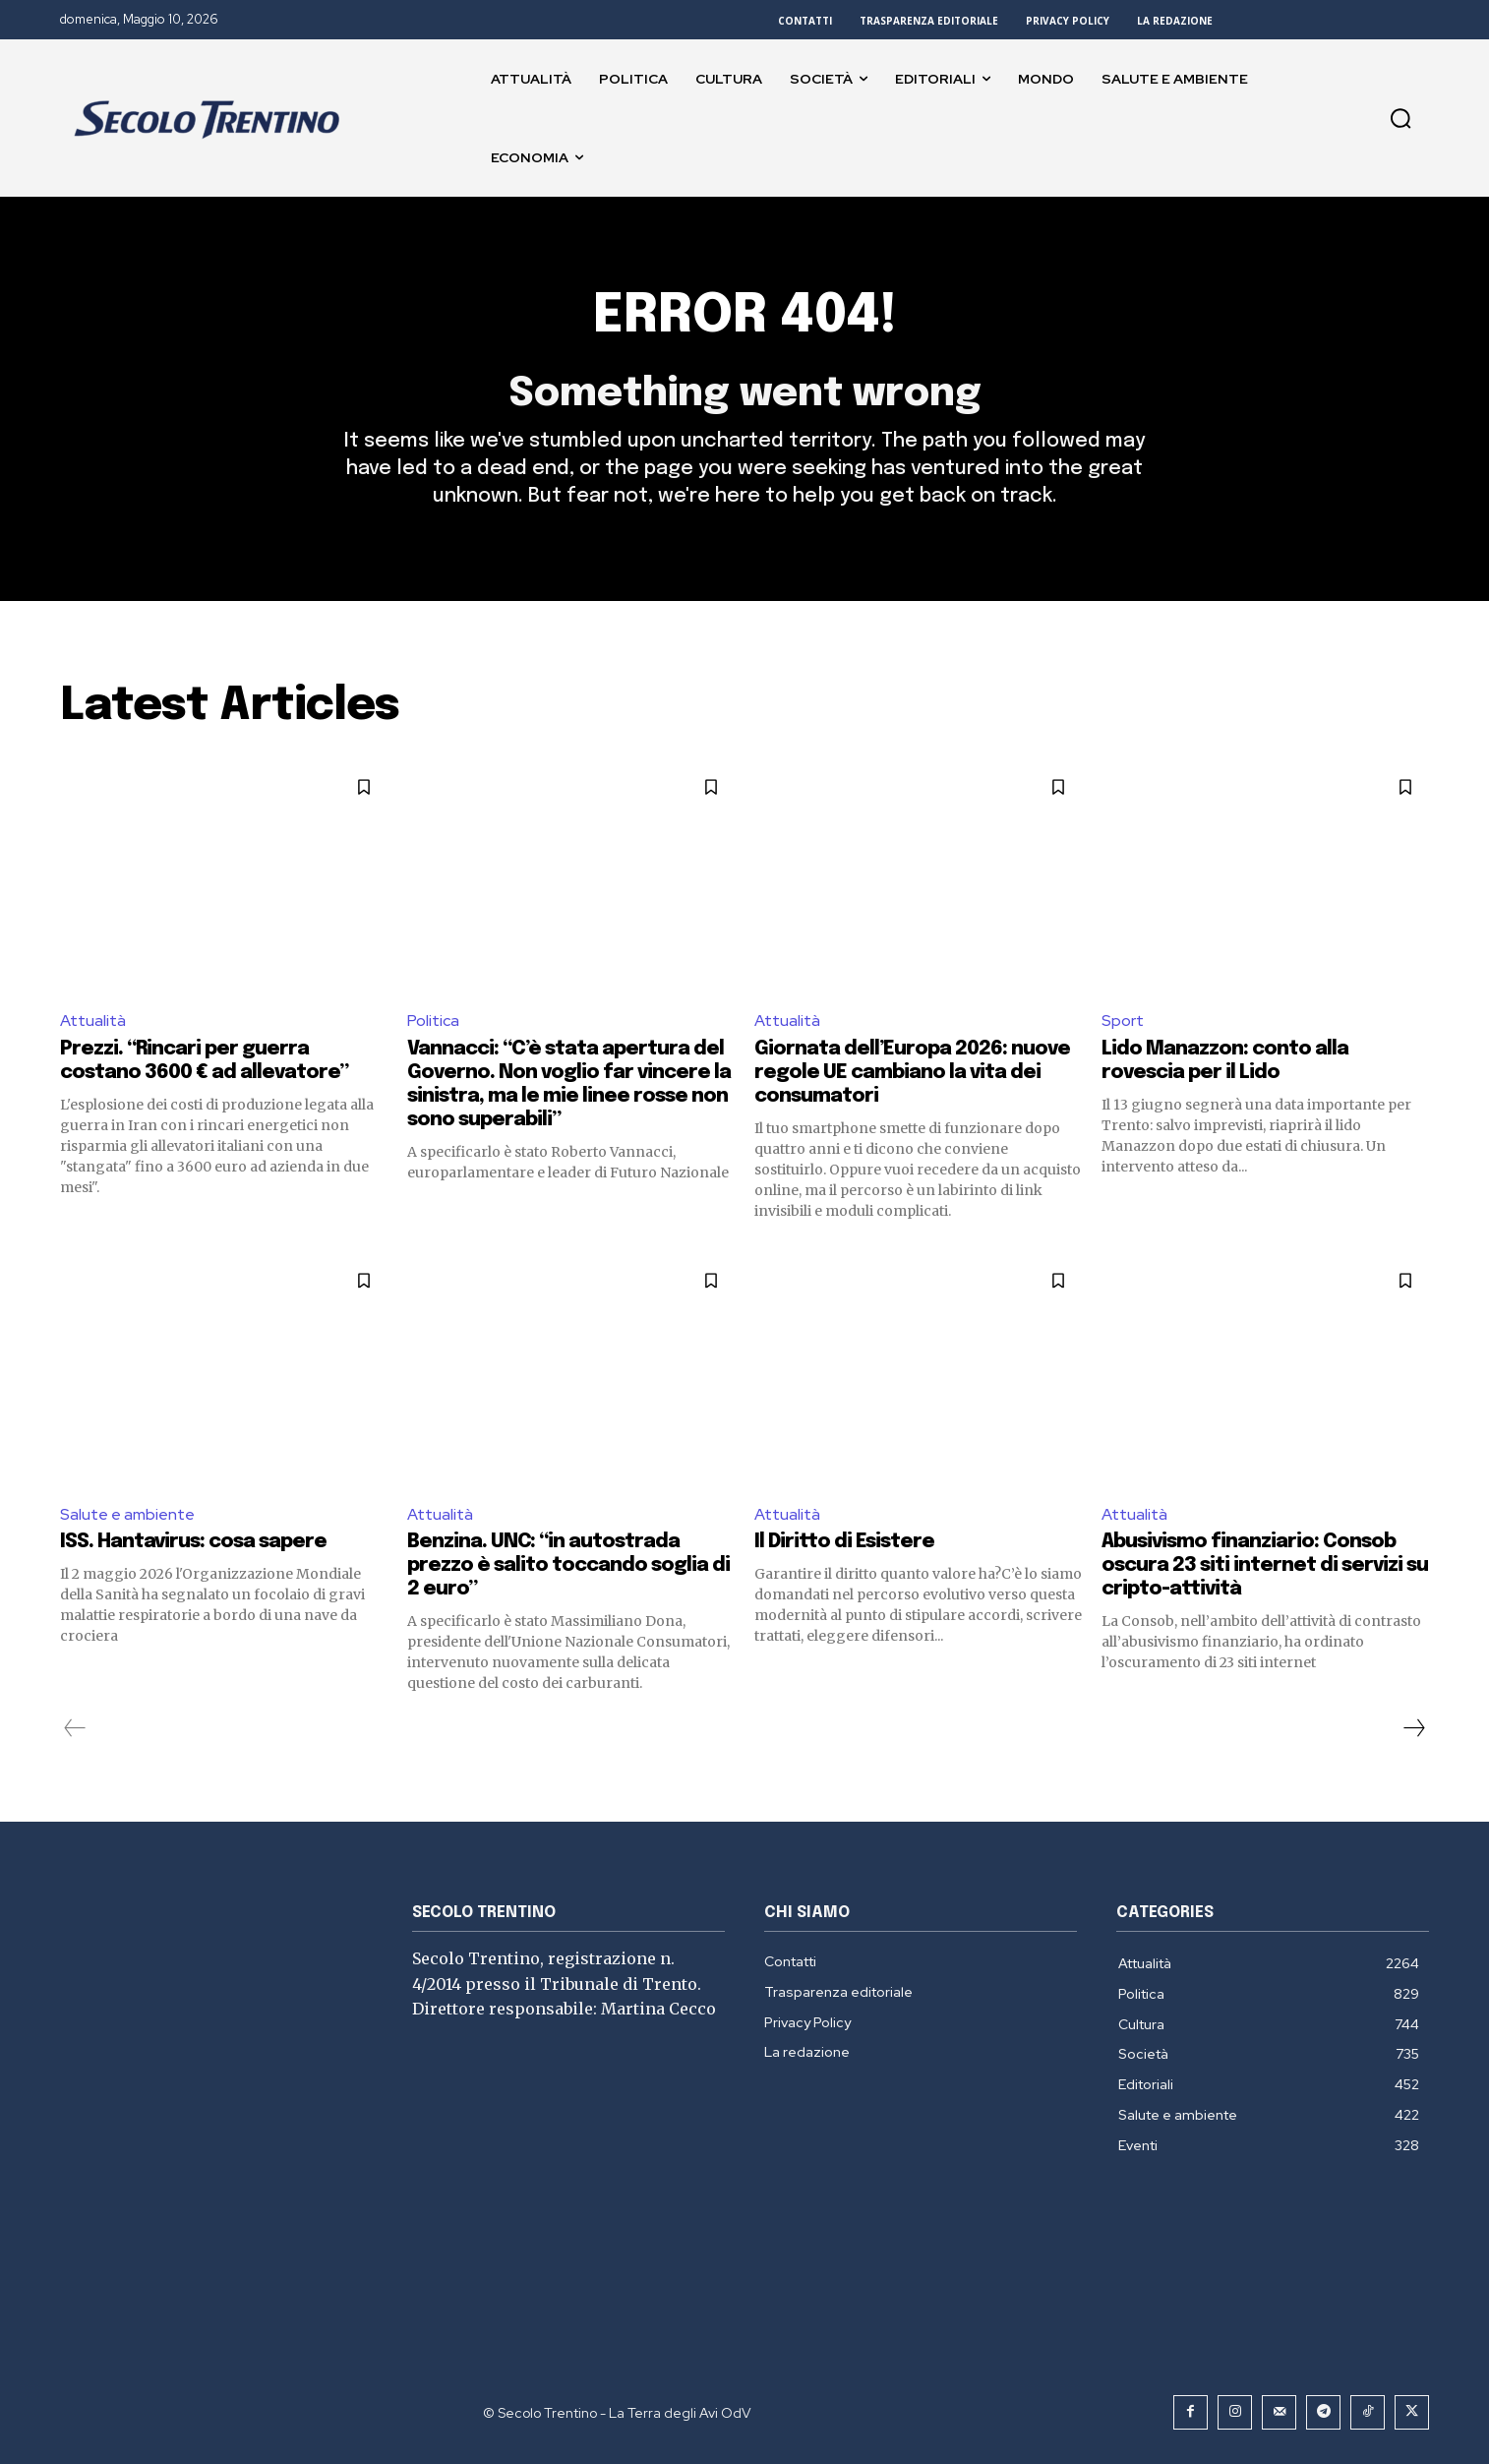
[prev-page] (75, 1728)
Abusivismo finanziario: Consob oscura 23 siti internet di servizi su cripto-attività (1265, 1565)
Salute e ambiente (127, 1514)
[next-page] (1413, 1728)
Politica (433, 1020)
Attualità (93, 1020)
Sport (1123, 1020)
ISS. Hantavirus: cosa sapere (193, 1542)
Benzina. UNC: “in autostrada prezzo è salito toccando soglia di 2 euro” (568, 1565)
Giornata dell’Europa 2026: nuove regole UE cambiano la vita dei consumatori (912, 1073)
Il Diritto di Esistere (844, 1542)
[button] (1400, 118)
